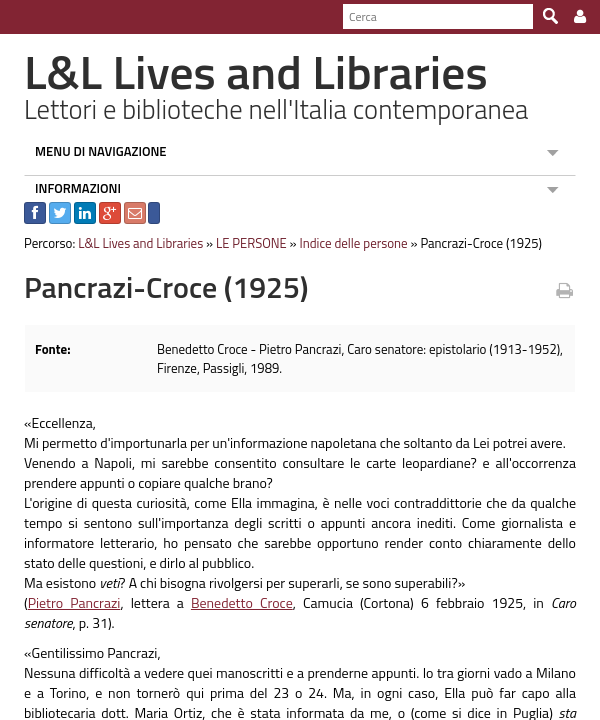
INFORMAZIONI (69, 188)
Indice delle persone (344, 243)
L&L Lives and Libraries (131, 243)
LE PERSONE (242, 243)
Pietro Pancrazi (64, 602)
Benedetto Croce (218, 602)
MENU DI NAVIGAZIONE (92, 151)
